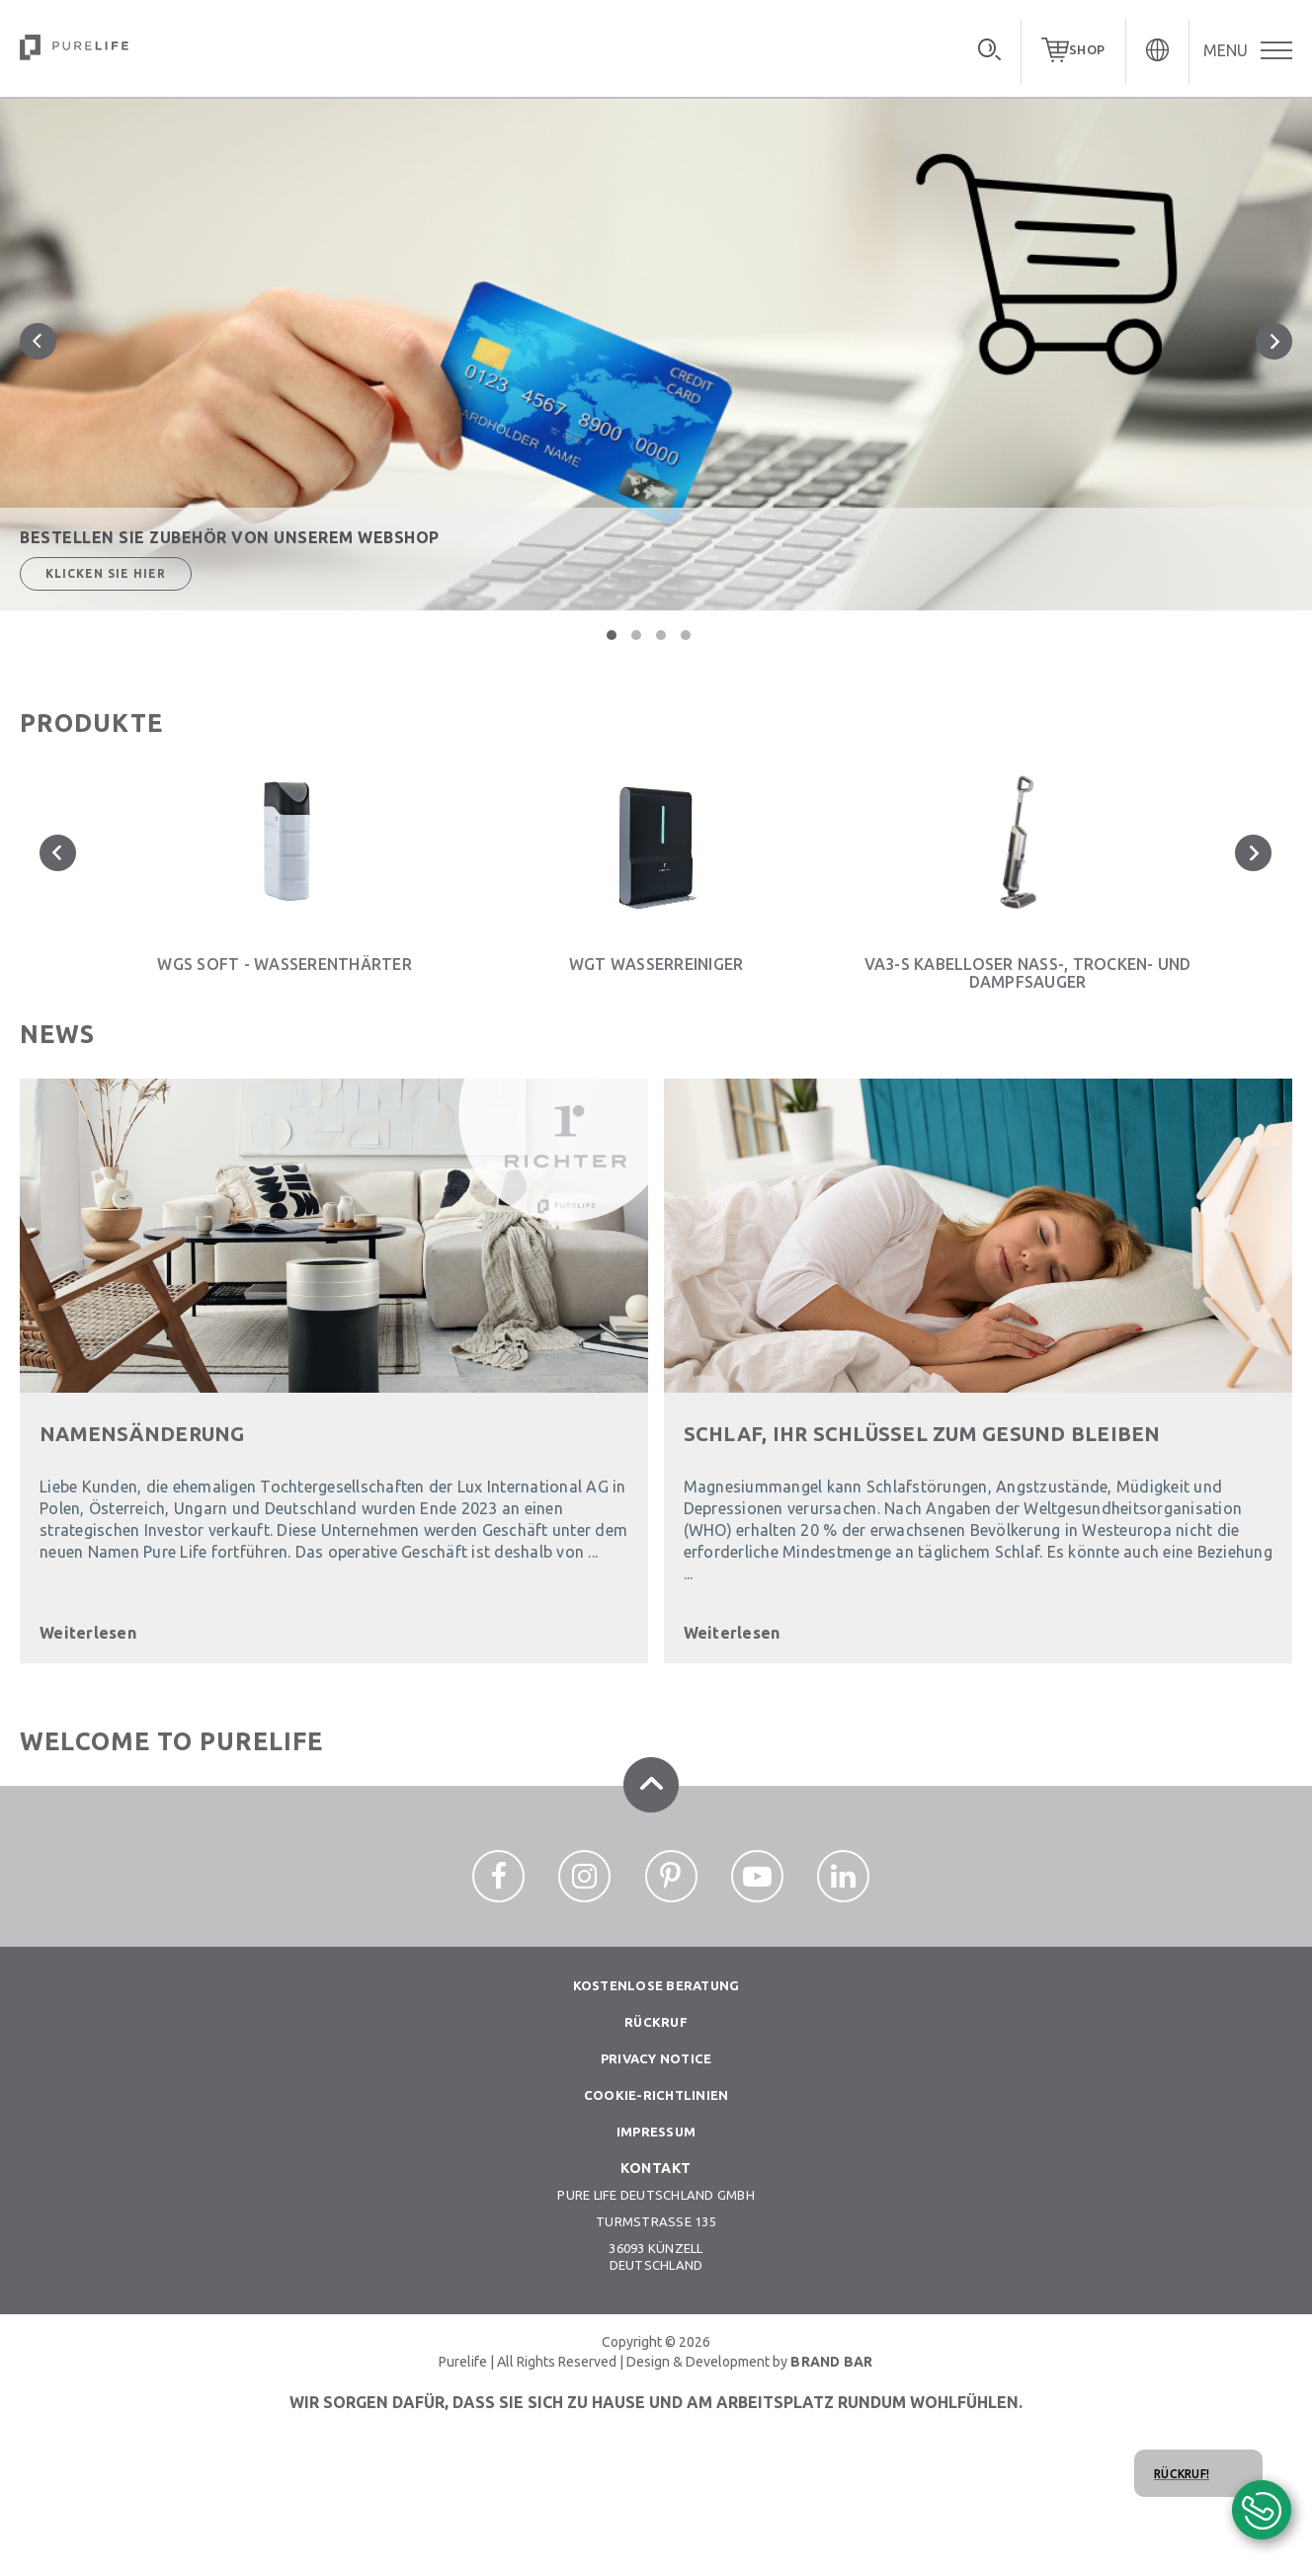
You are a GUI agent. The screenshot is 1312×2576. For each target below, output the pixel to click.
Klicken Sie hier (105, 573)
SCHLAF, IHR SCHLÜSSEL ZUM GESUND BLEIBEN (922, 1433)
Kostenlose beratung (656, 1985)
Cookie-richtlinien (656, 2095)
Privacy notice (656, 2058)
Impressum (656, 2131)
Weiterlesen (88, 1633)
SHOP (1087, 49)
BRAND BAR (831, 2362)
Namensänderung (142, 1433)
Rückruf (656, 2022)
